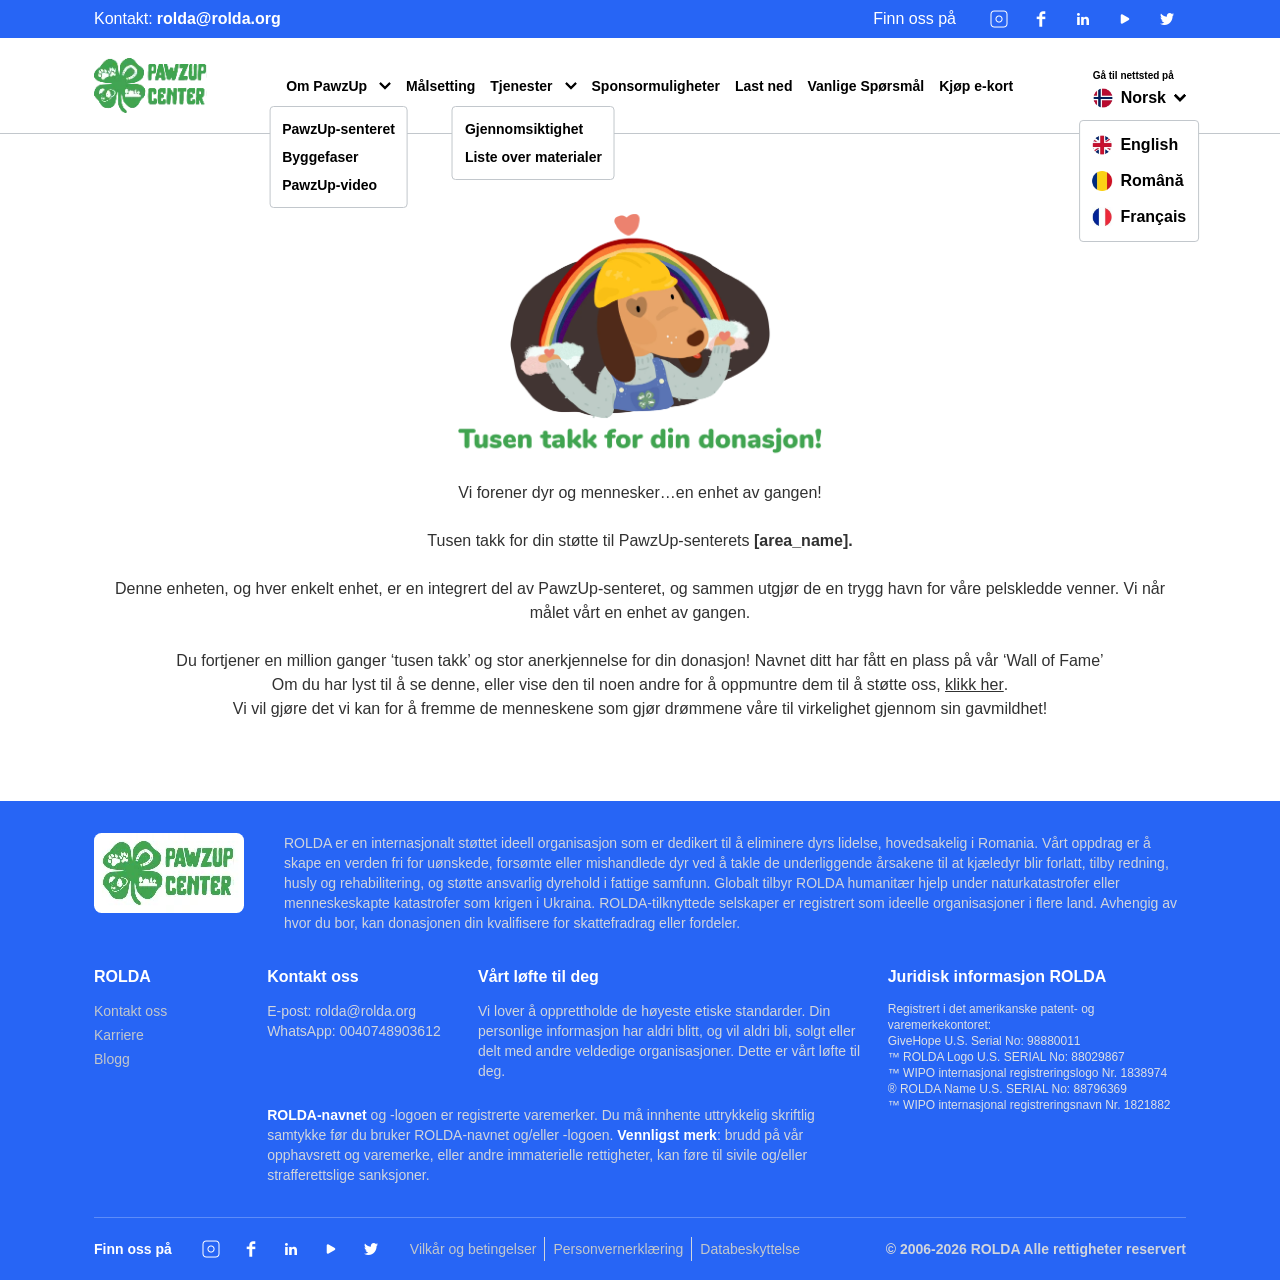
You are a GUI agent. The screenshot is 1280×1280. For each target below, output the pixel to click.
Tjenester (521, 86)
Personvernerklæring (618, 1249)
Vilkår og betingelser (473, 1249)
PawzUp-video (329, 185)
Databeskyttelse (750, 1249)
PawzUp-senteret (338, 129)
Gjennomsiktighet (524, 129)
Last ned (764, 86)
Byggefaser (320, 157)
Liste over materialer (533, 157)
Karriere (119, 1035)
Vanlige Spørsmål (865, 86)
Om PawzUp (326, 86)
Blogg (112, 1059)
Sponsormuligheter (656, 86)
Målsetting (440, 86)
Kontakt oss (130, 1011)
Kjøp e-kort (976, 86)
